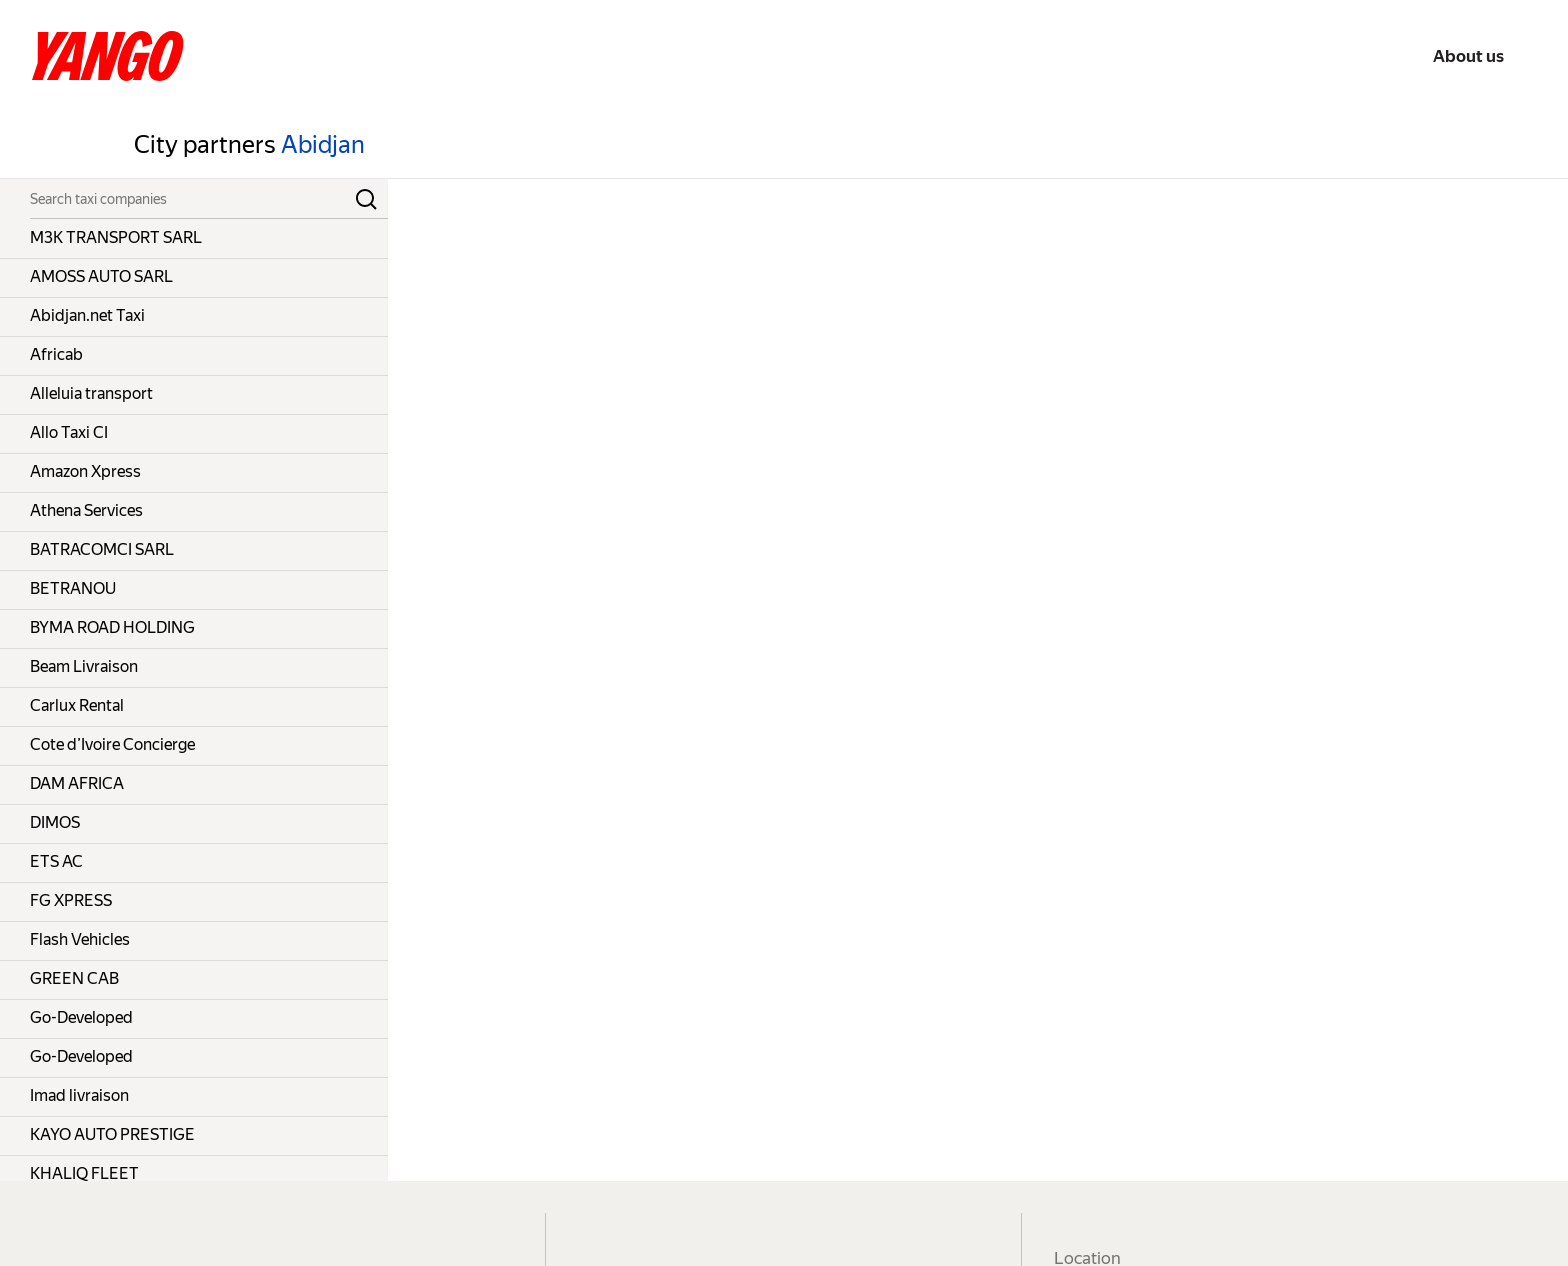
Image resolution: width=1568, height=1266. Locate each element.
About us (1468, 56)
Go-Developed (81, 1017)
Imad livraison (79, 1095)
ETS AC (56, 861)
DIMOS (55, 822)
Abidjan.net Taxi (87, 315)
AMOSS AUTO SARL (101, 276)
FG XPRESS (71, 900)
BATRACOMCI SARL (102, 549)
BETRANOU (73, 588)
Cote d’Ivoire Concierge (112, 744)
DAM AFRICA (77, 783)
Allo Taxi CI (69, 432)
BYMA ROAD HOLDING (112, 627)
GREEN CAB (74, 978)
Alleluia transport (91, 393)
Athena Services (86, 510)
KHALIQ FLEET (84, 1173)
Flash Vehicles (80, 939)
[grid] (194, 700)
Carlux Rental (77, 705)
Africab (56, 354)
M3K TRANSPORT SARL (116, 237)
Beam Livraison (84, 666)
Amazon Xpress (85, 471)
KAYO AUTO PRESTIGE (112, 1134)
